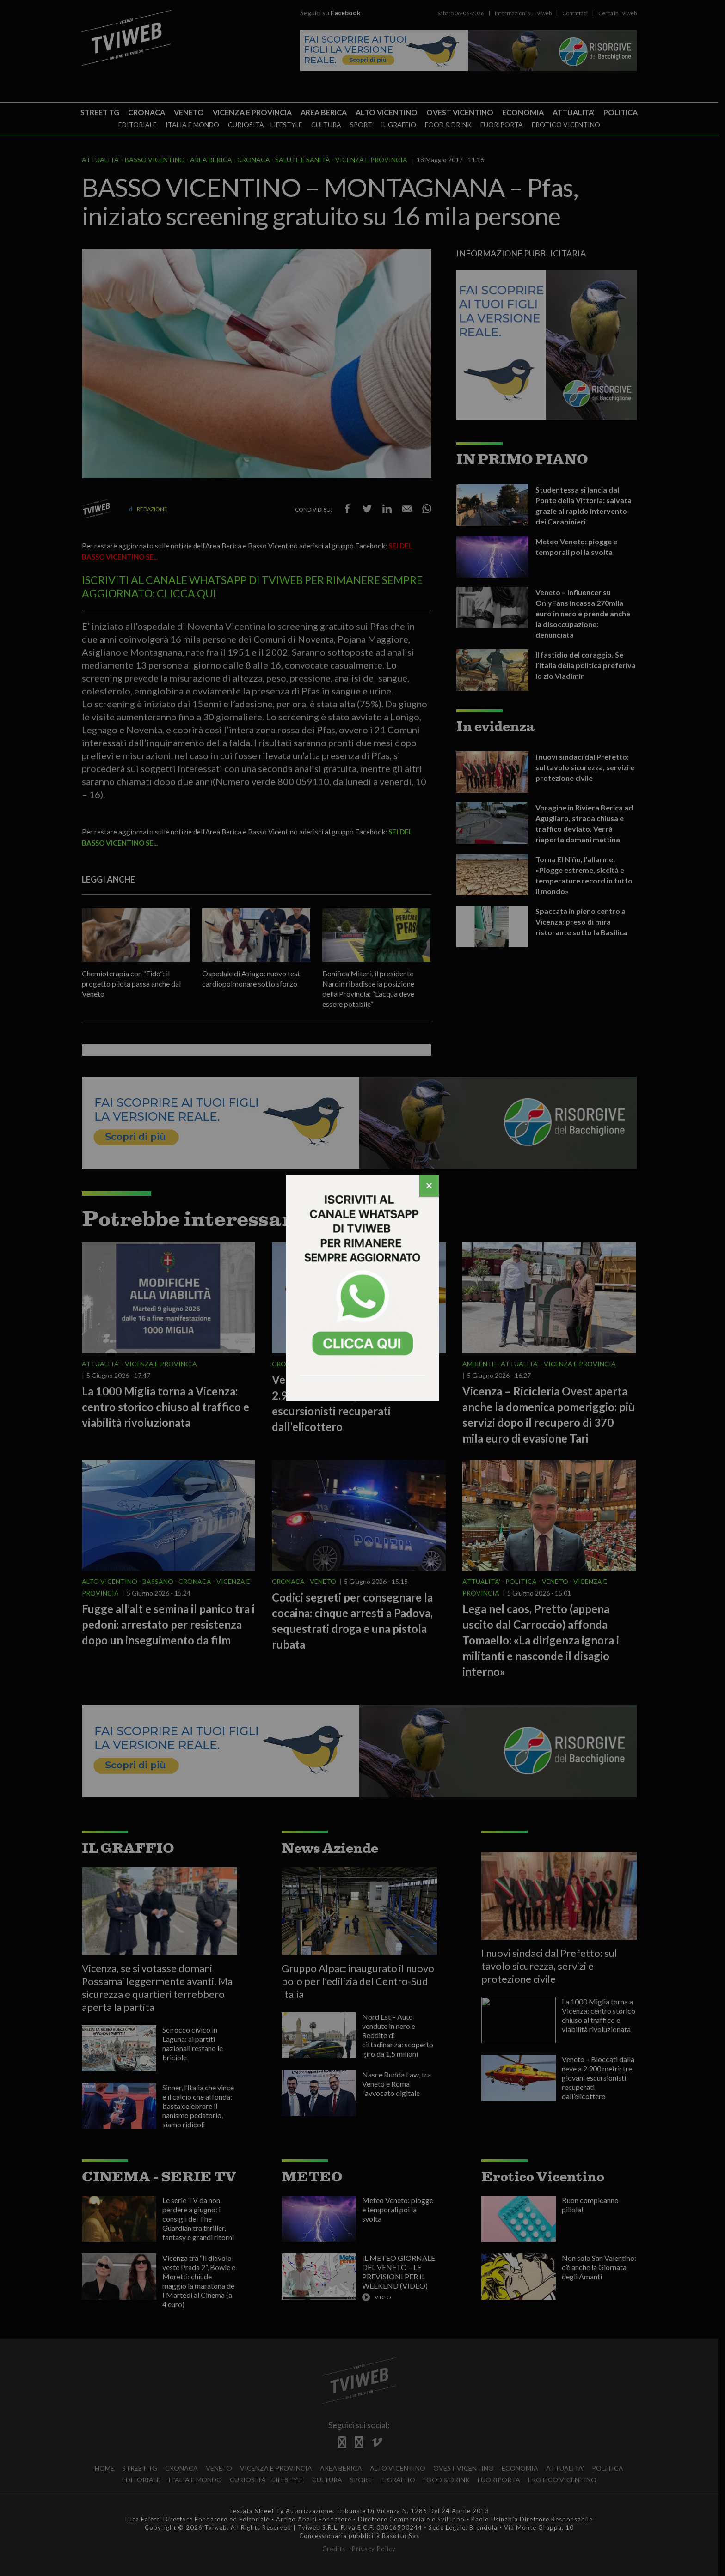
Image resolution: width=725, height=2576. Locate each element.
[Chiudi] (429, 1186)
